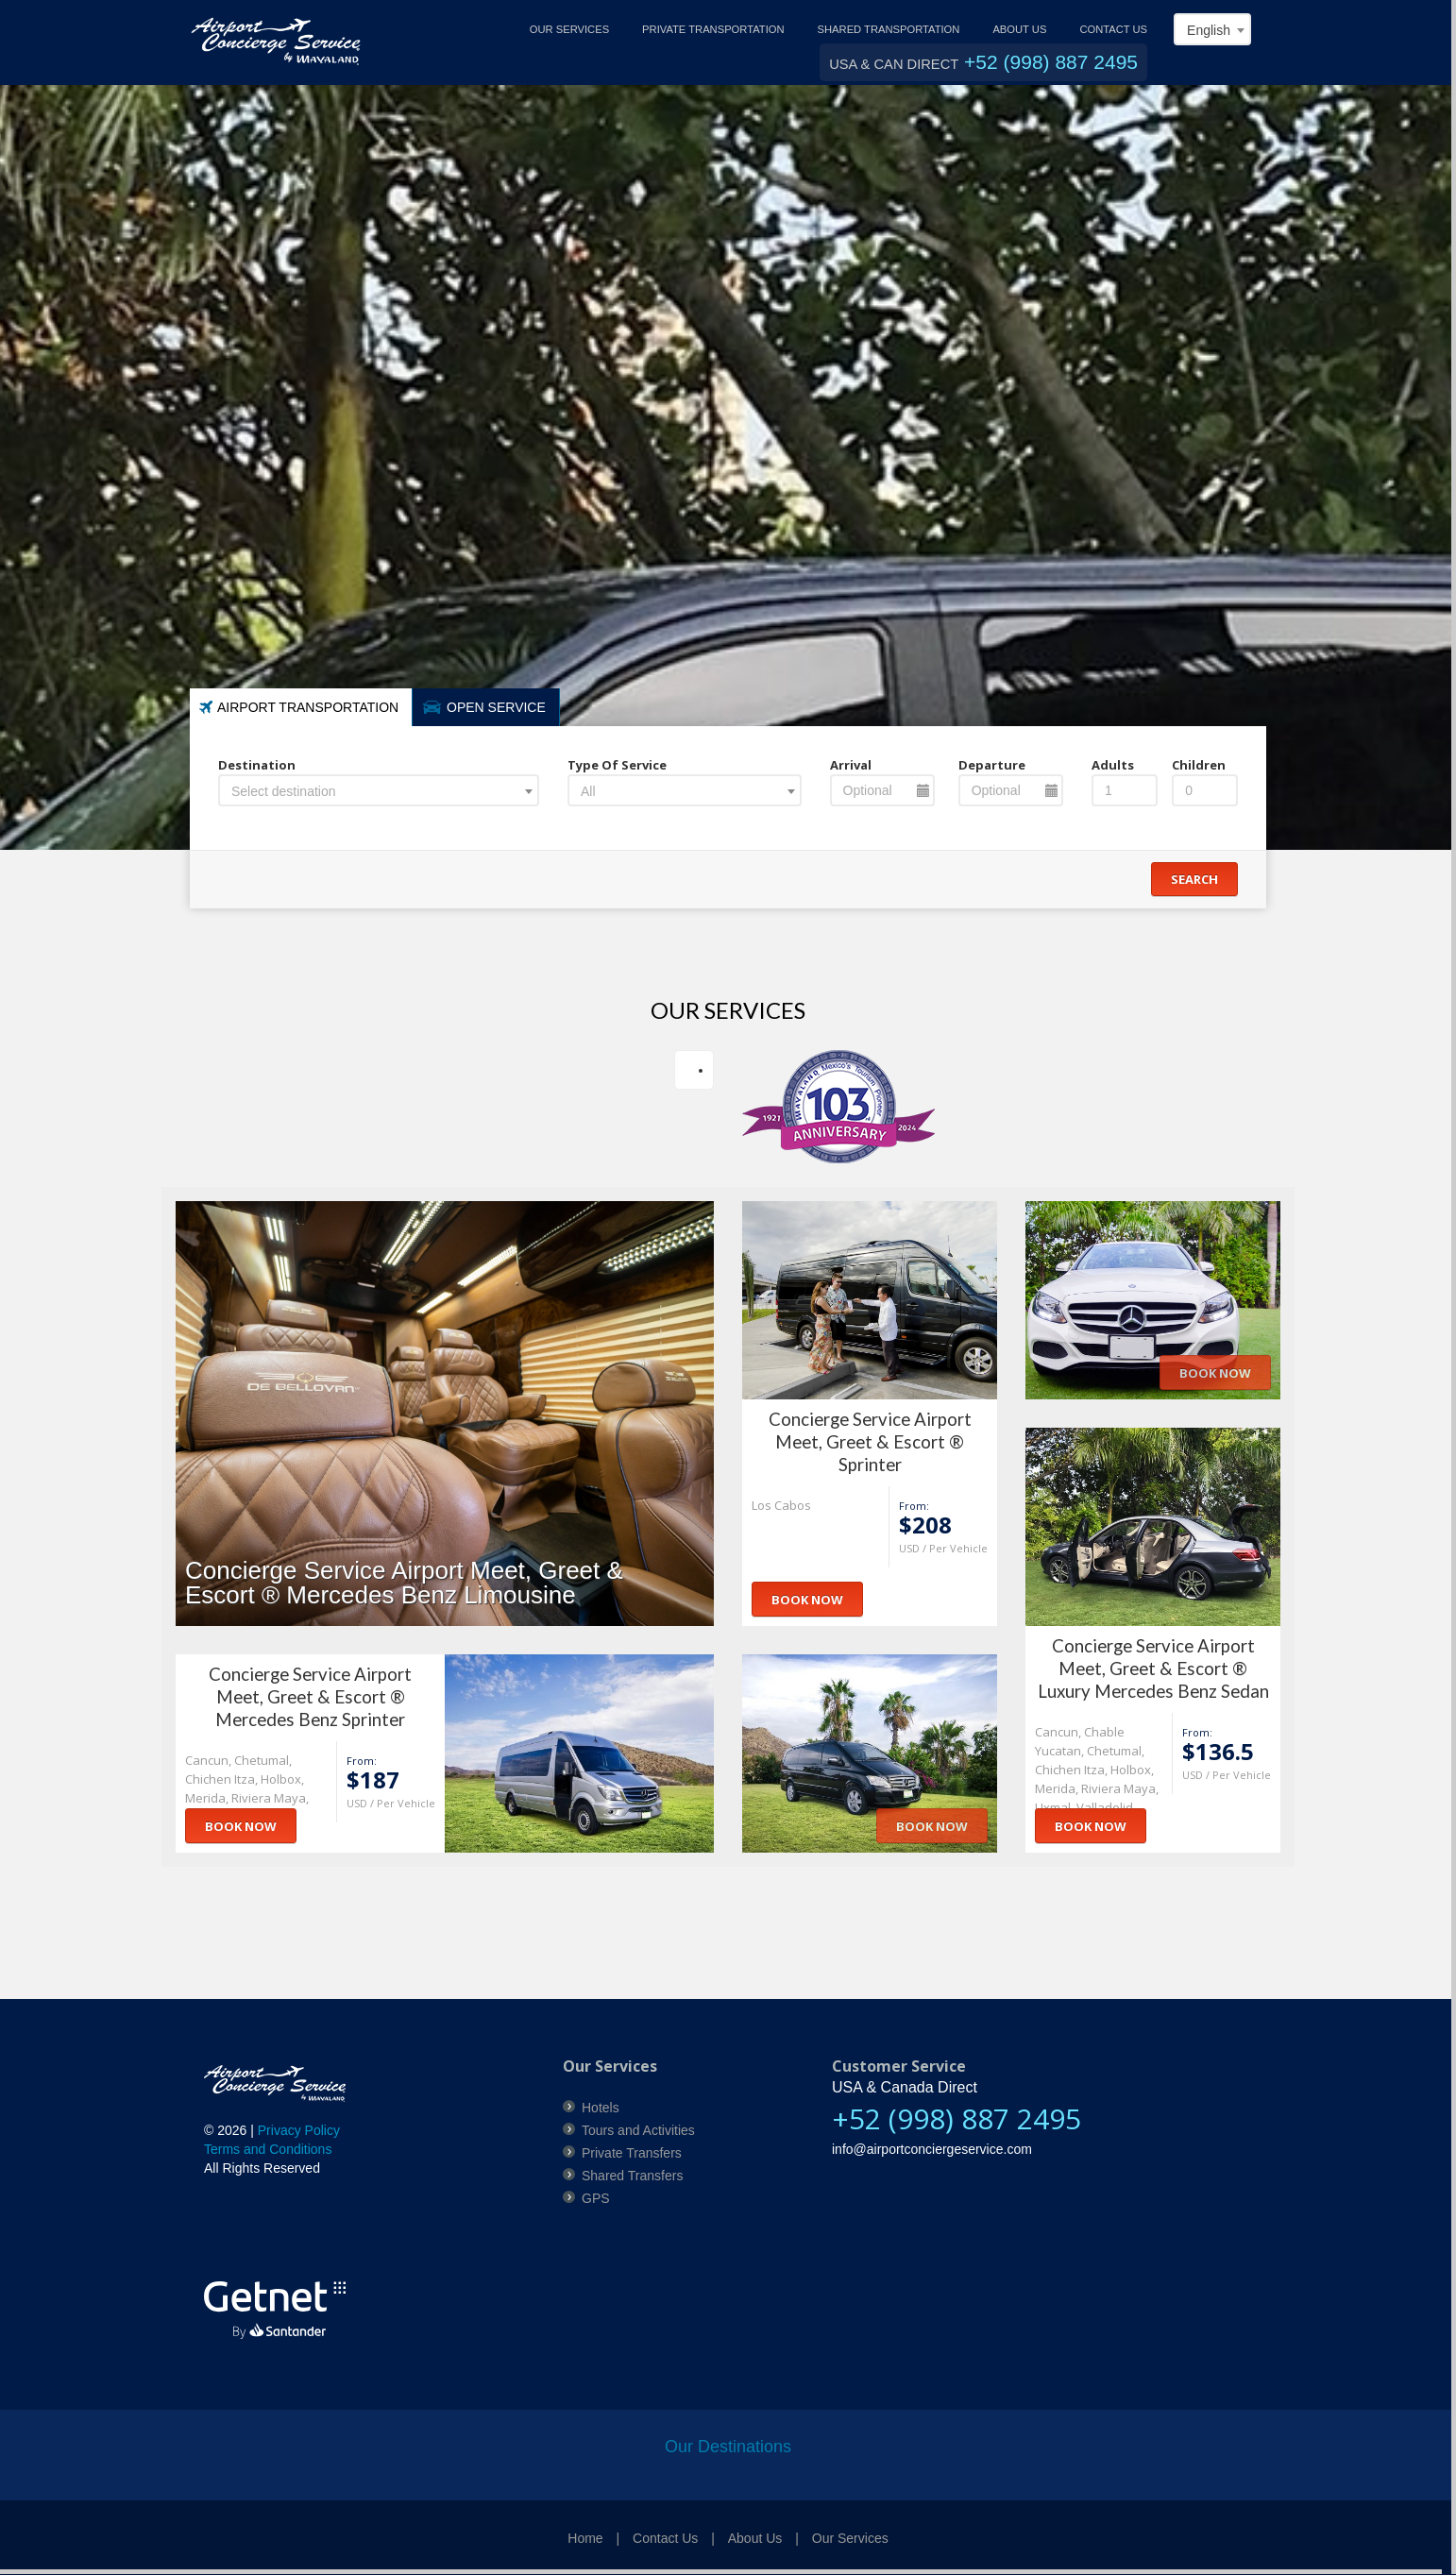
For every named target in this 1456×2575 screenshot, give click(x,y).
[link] (265, 2230)
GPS (596, 2198)
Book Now (807, 1599)
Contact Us (665, 2538)
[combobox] (1212, 29)
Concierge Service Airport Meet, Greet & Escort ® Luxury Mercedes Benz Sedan (1153, 1668)
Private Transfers (632, 2152)
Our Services (850, 2538)
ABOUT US (1019, 29)
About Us (755, 2538)
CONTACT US (1113, 29)
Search (1194, 879)
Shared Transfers (632, 2175)
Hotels (600, 2107)
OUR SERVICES (569, 29)
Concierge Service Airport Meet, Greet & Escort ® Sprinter (870, 1442)
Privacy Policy (299, 2130)
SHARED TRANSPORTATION (889, 29)
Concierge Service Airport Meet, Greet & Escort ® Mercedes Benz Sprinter (310, 1697)
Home (584, 2538)
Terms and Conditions (267, 2149)
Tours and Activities (638, 2130)
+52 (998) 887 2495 (1051, 62)
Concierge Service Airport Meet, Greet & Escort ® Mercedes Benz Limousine (404, 1582)
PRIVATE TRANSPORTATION (713, 29)
